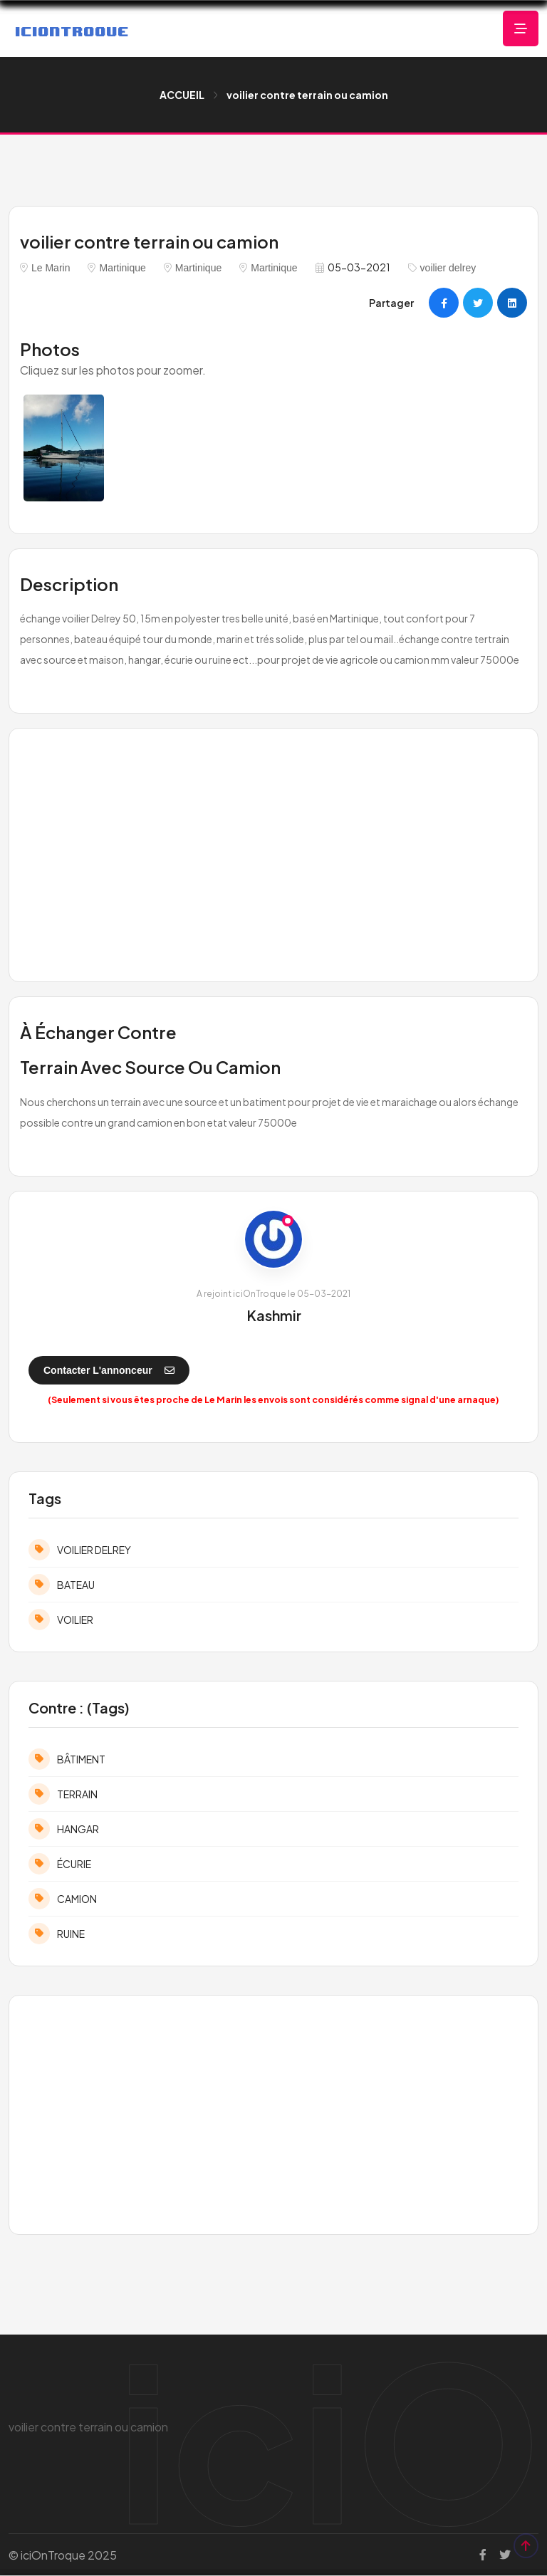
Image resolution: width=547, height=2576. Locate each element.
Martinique (122, 267)
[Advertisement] (273, 853)
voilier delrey (448, 267)
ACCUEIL (182, 94)
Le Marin (50, 267)
